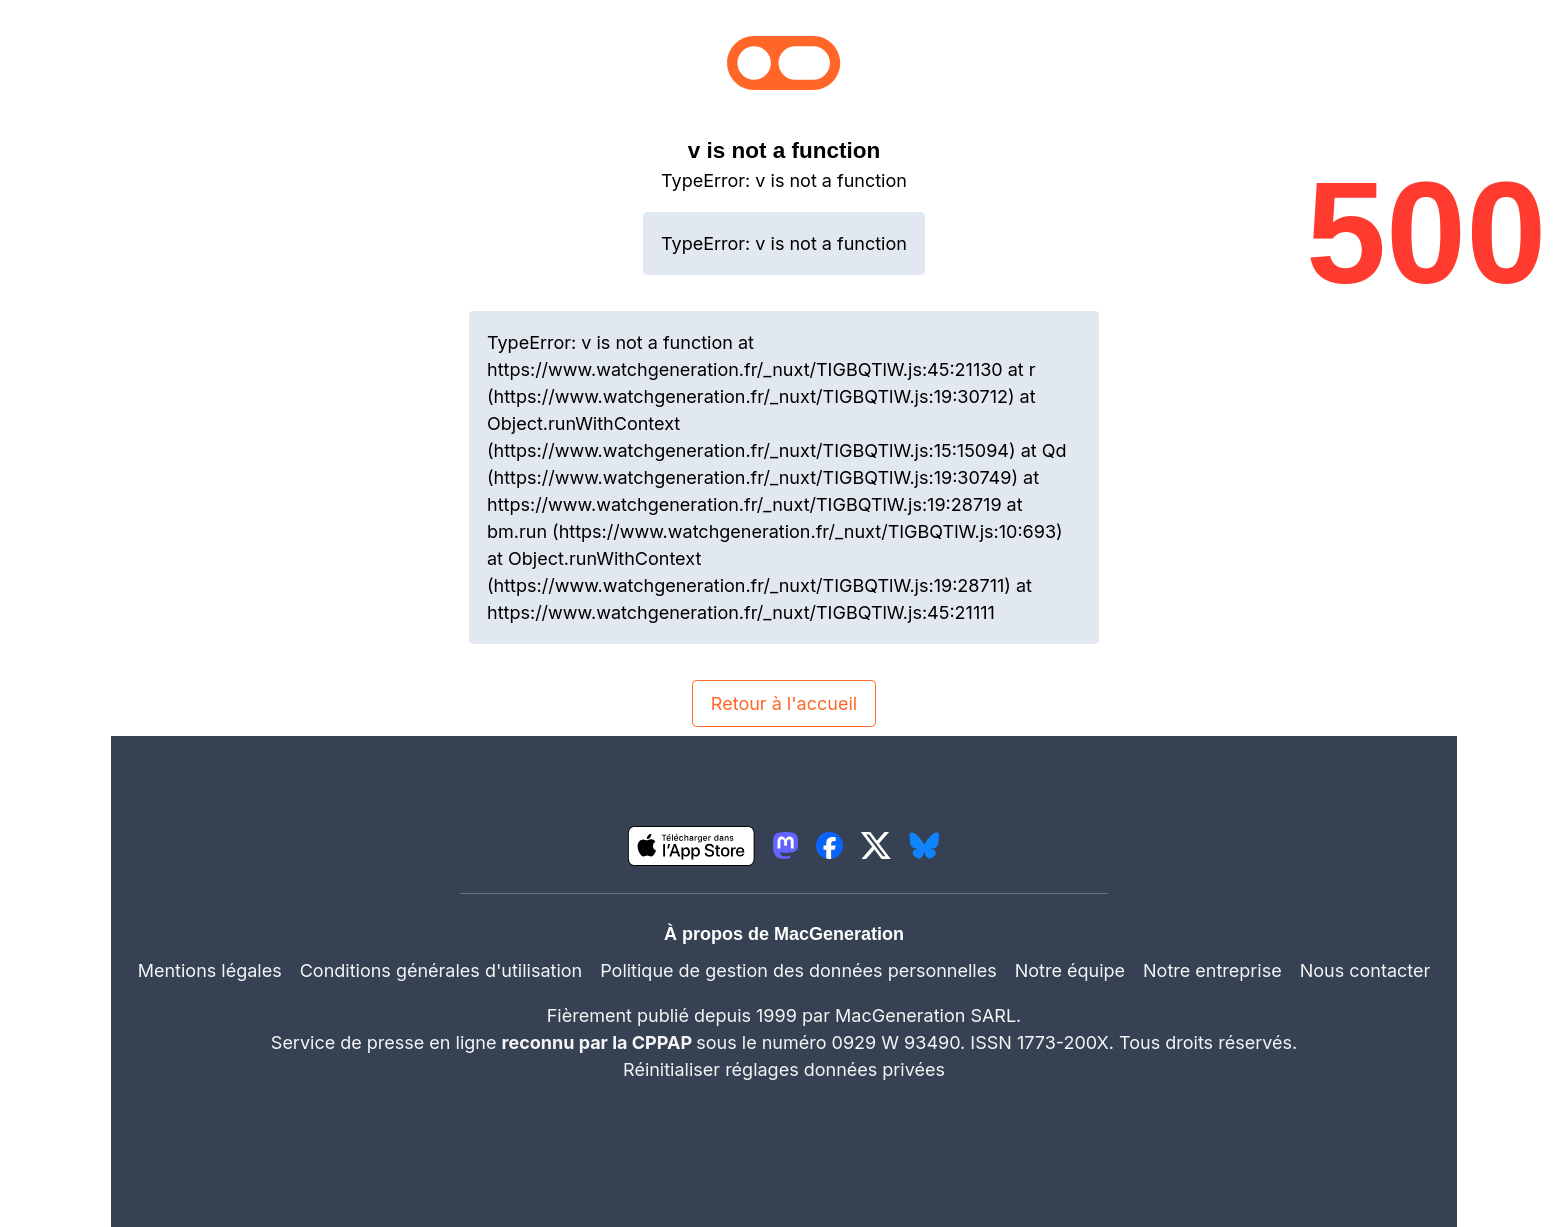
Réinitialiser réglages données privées (784, 1069)
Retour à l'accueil (784, 703)
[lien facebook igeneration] (829, 845)
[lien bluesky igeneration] (924, 845)
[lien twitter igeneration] (876, 845)
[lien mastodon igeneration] (785, 845)
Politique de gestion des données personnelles (798, 970)
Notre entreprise (1212, 970)
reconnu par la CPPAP (599, 1042)
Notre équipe (1070, 970)
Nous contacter (1365, 970)
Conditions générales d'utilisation (441, 970)
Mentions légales (210, 970)
